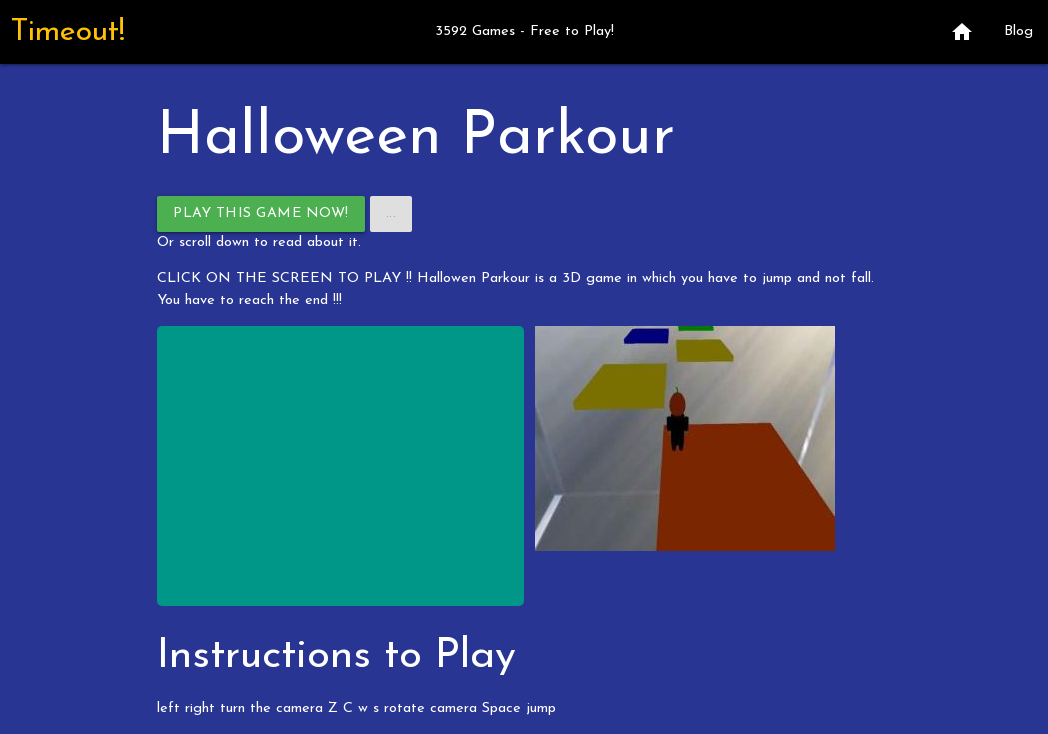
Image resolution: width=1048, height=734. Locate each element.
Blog (1018, 31)
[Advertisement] (340, 466)
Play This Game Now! (261, 213)
